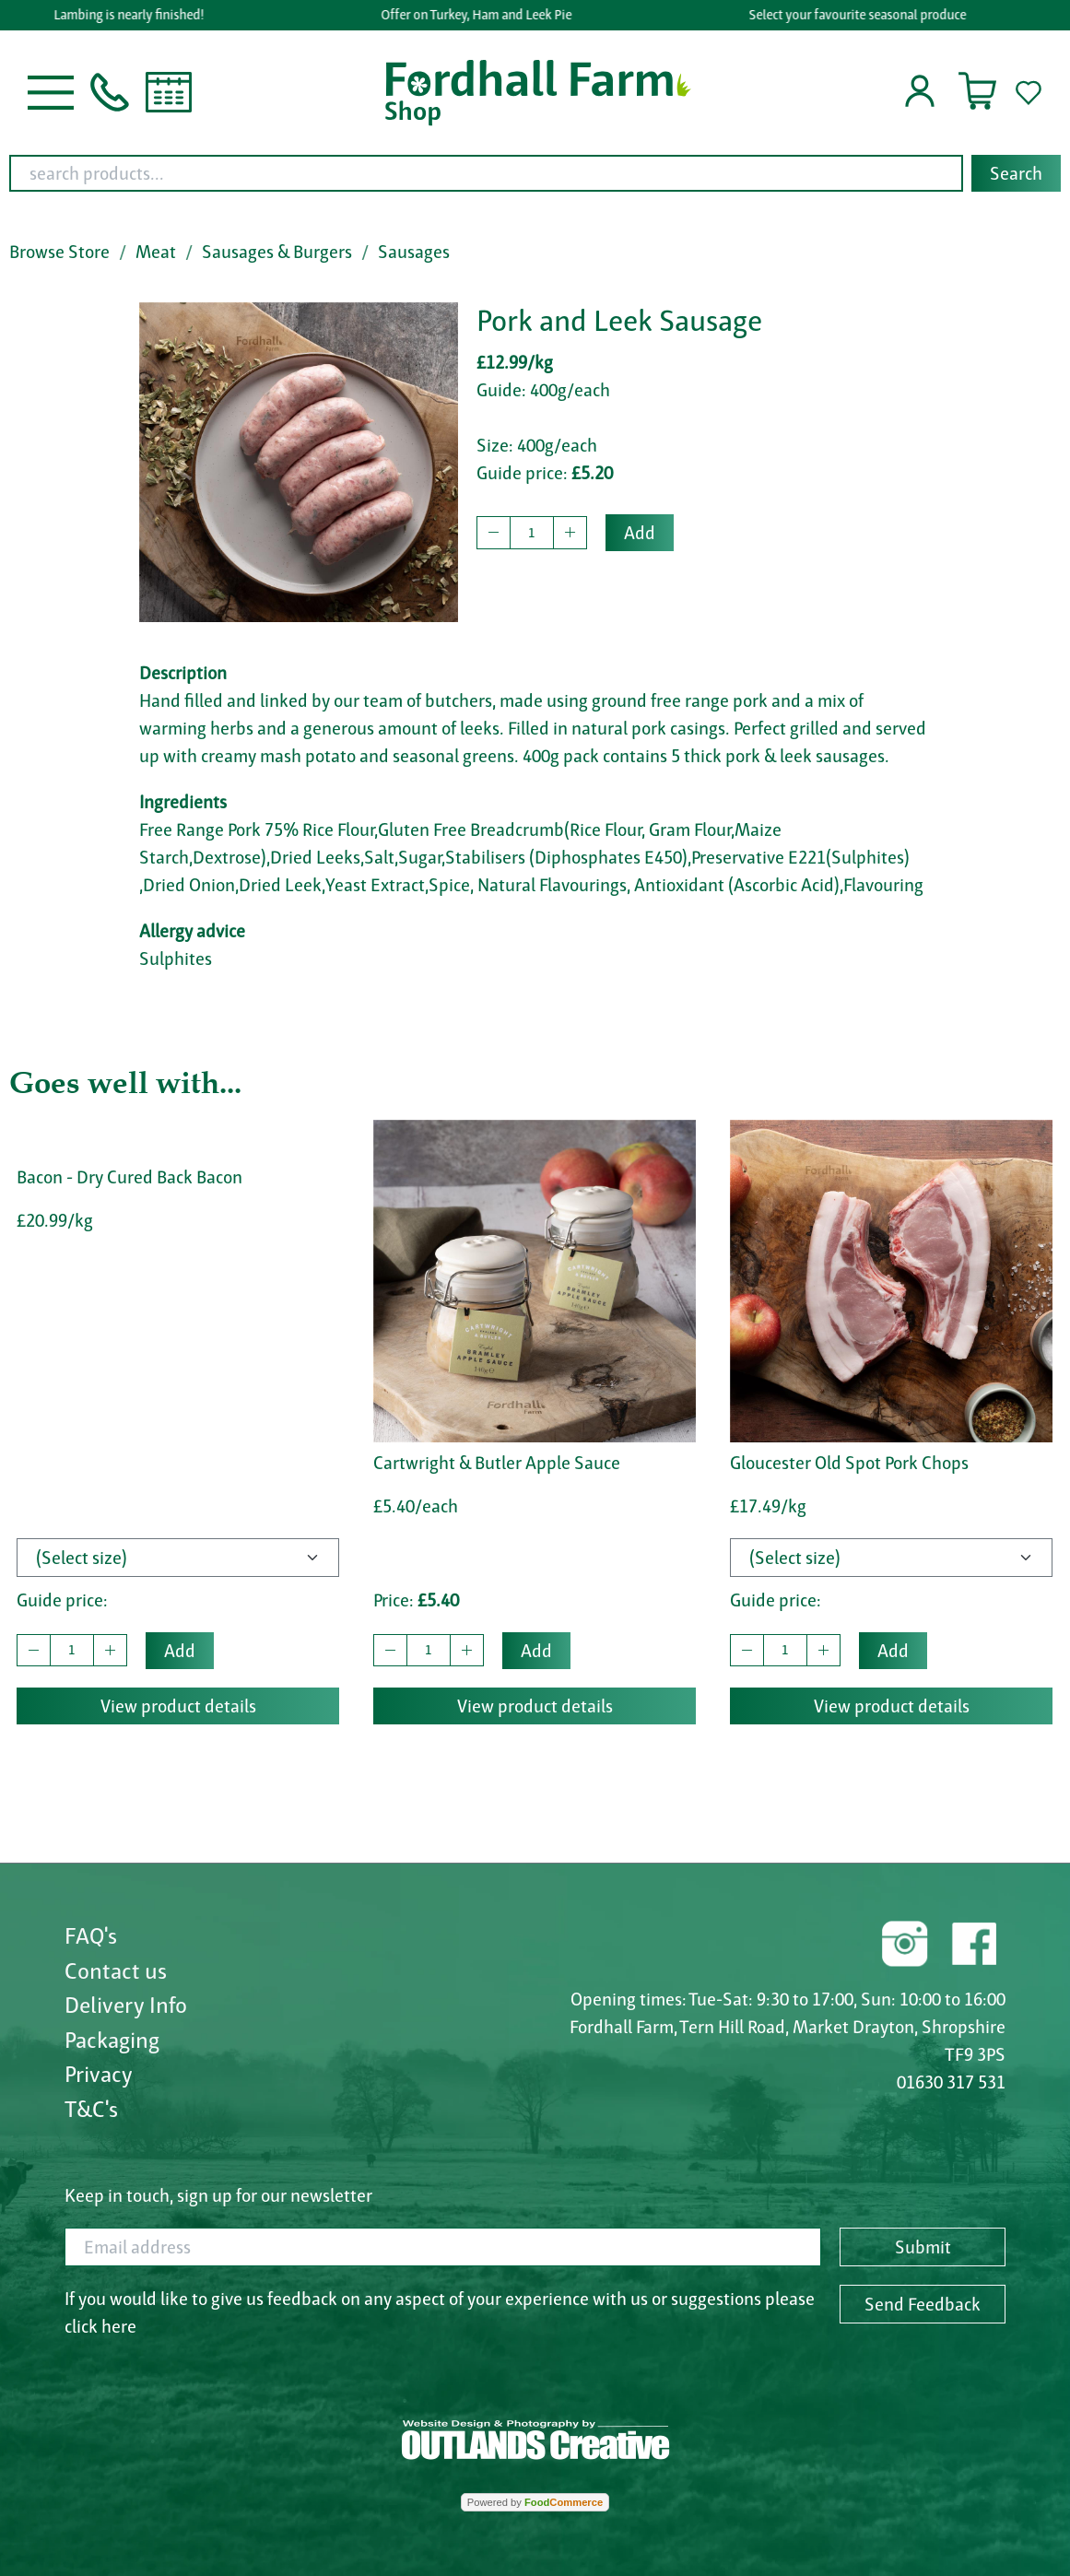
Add (639, 533)
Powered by (535, 2502)
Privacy (99, 2074)
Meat (155, 252)
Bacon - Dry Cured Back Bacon (129, 1177)
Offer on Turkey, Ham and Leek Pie (480, 14)
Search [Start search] (1016, 173)
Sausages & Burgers (277, 252)
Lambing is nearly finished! (133, 14)
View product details (178, 1706)
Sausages (414, 252)
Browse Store (59, 252)
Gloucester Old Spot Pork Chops (849, 1463)
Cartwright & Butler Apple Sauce (496, 1463)
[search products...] (486, 173)
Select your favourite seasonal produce (861, 14)
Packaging (112, 2039)
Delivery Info (126, 2004)
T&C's (91, 2109)
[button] (51, 90)
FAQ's (91, 1935)
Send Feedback (922, 2304)
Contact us (116, 1970)
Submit (923, 2247)
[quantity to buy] (532, 532)
